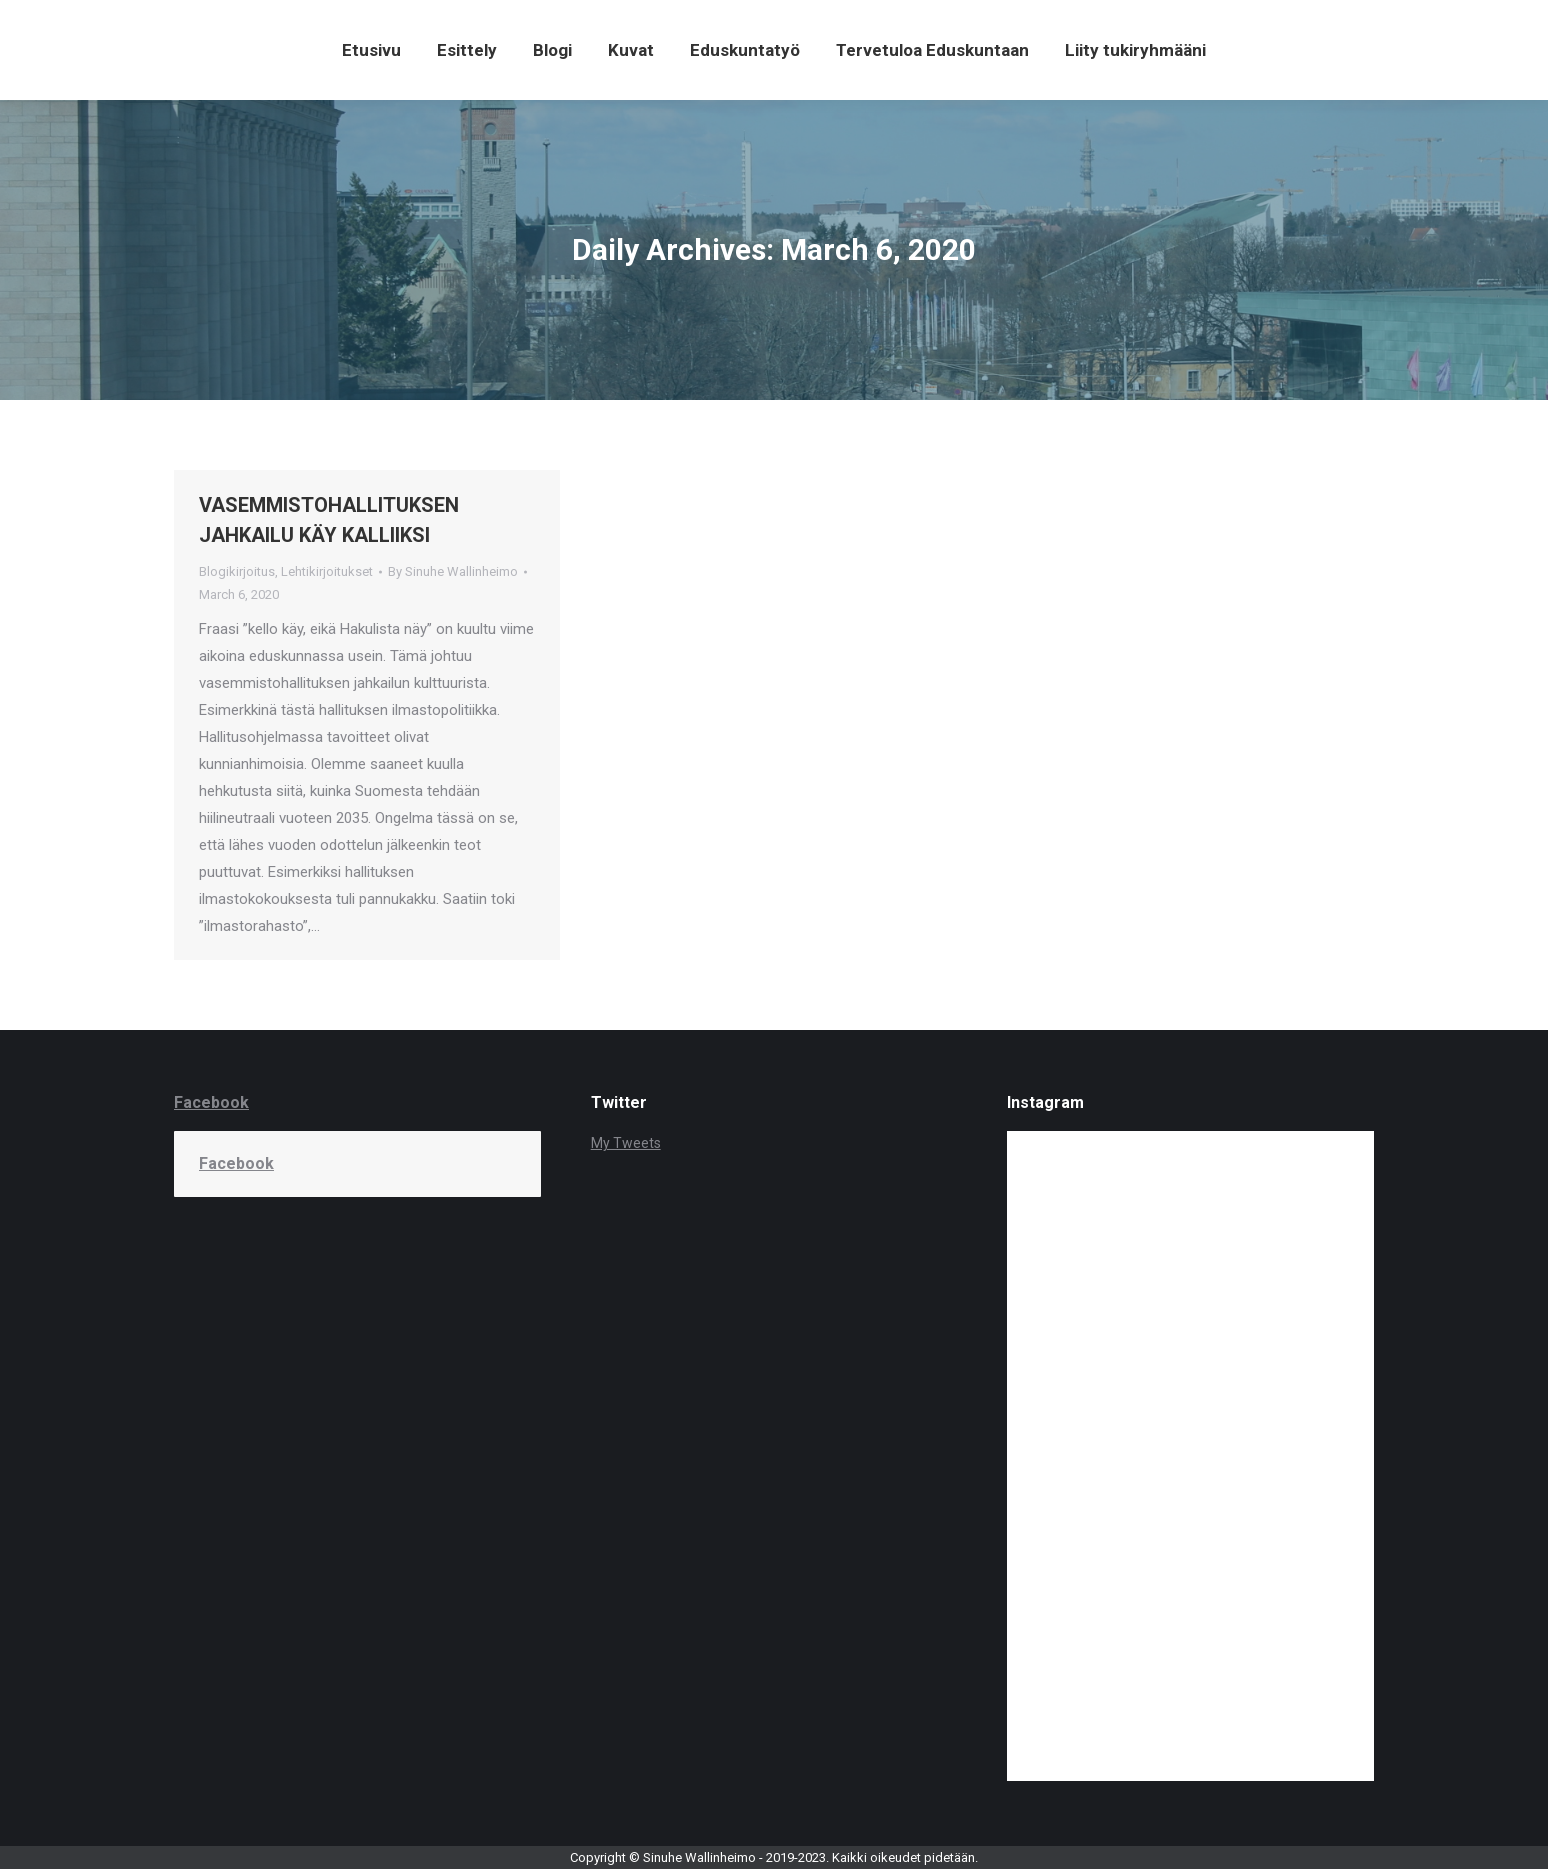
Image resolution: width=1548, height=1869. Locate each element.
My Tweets (626, 1143)
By (453, 571)
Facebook (211, 1102)
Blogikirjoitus (237, 571)
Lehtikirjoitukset (327, 571)
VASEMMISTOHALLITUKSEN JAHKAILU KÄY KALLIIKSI (329, 520)
